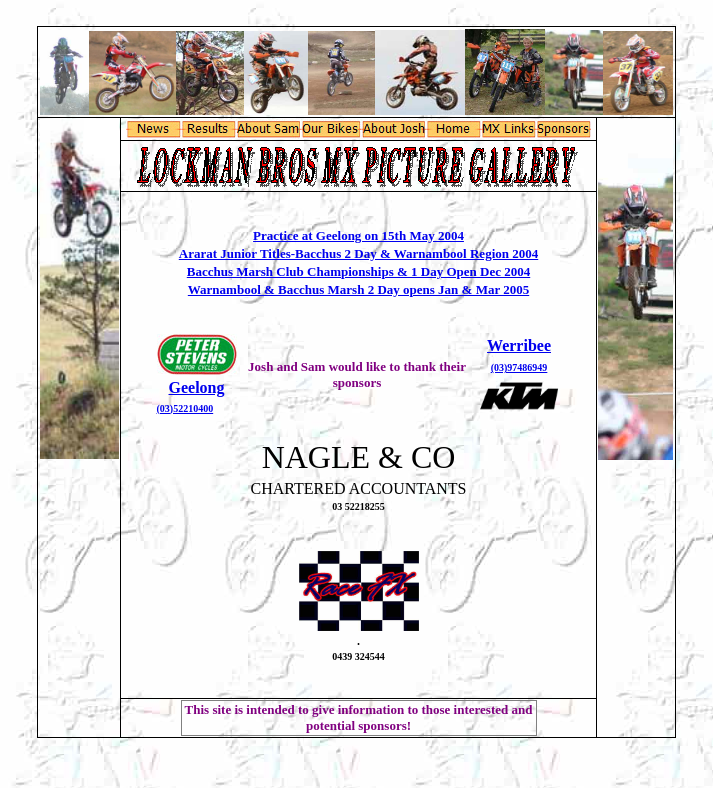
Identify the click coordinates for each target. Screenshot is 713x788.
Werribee (519, 345)
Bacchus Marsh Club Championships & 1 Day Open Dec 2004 (358, 271)
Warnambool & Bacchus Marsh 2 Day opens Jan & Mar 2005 (358, 289)
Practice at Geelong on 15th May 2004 (358, 235)
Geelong (197, 387)
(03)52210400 (185, 408)
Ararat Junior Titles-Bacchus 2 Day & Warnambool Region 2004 (358, 253)
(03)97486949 (519, 367)
